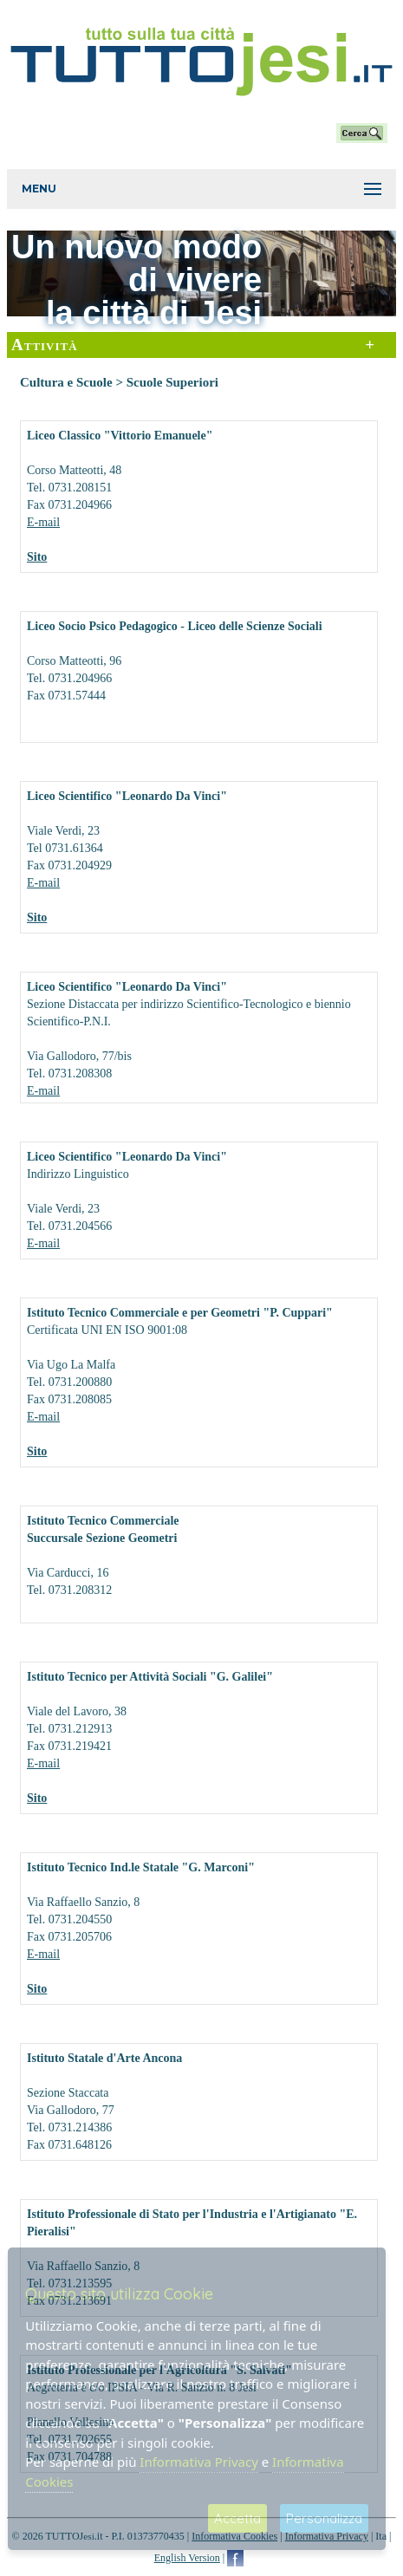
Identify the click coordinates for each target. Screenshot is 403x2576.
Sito (37, 556)
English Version (187, 2558)
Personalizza (324, 2518)
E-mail (43, 522)
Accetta (237, 2518)
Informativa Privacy (198, 2461)
